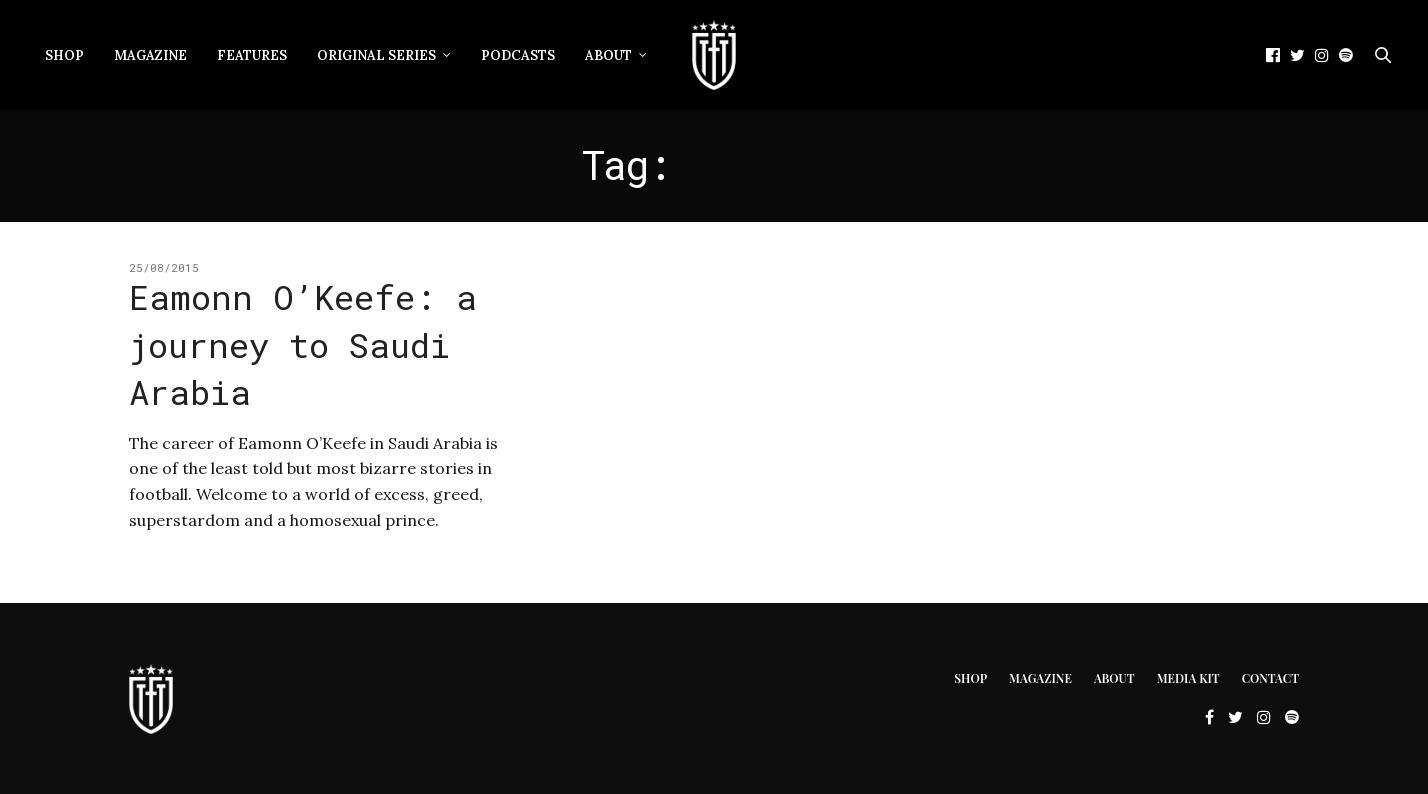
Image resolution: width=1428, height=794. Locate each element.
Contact (1270, 678)
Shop (64, 55)
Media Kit (1188, 678)
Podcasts (518, 55)
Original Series (376, 55)
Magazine (150, 55)
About (608, 55)
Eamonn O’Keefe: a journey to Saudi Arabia (303, 344)
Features (252, 55)
